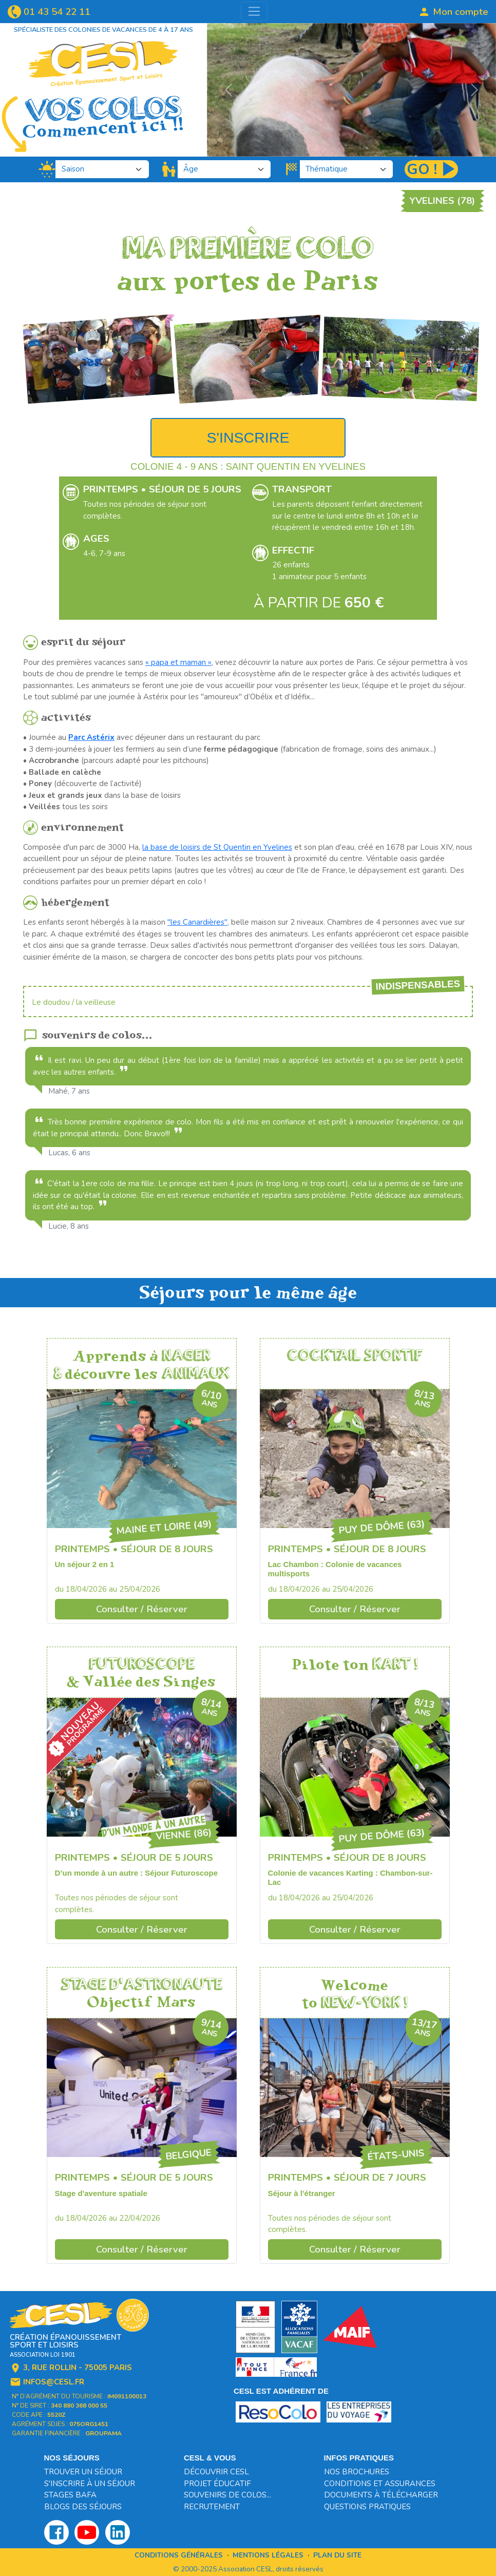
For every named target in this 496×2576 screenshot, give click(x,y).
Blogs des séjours (83, 2507)
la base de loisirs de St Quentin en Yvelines (217, 847)
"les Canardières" (197, 922)
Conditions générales (179, 2555)
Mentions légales (268, 2555)
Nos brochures (356, 2472)
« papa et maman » (178, 662)
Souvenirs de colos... (227, 2495)
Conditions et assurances (379, 2483)
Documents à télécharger (381, 2495)
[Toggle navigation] (254, 11)
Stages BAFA (70, 2495)
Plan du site (337, 2555)
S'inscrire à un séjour (89, 2483)
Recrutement (212, 2507)
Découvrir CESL (216, 2472)
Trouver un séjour (83, 2472)
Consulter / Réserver (141, 1609)
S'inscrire (248, 437)
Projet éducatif (217, 2483)
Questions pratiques (367, 2507)
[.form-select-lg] (101, 169)
